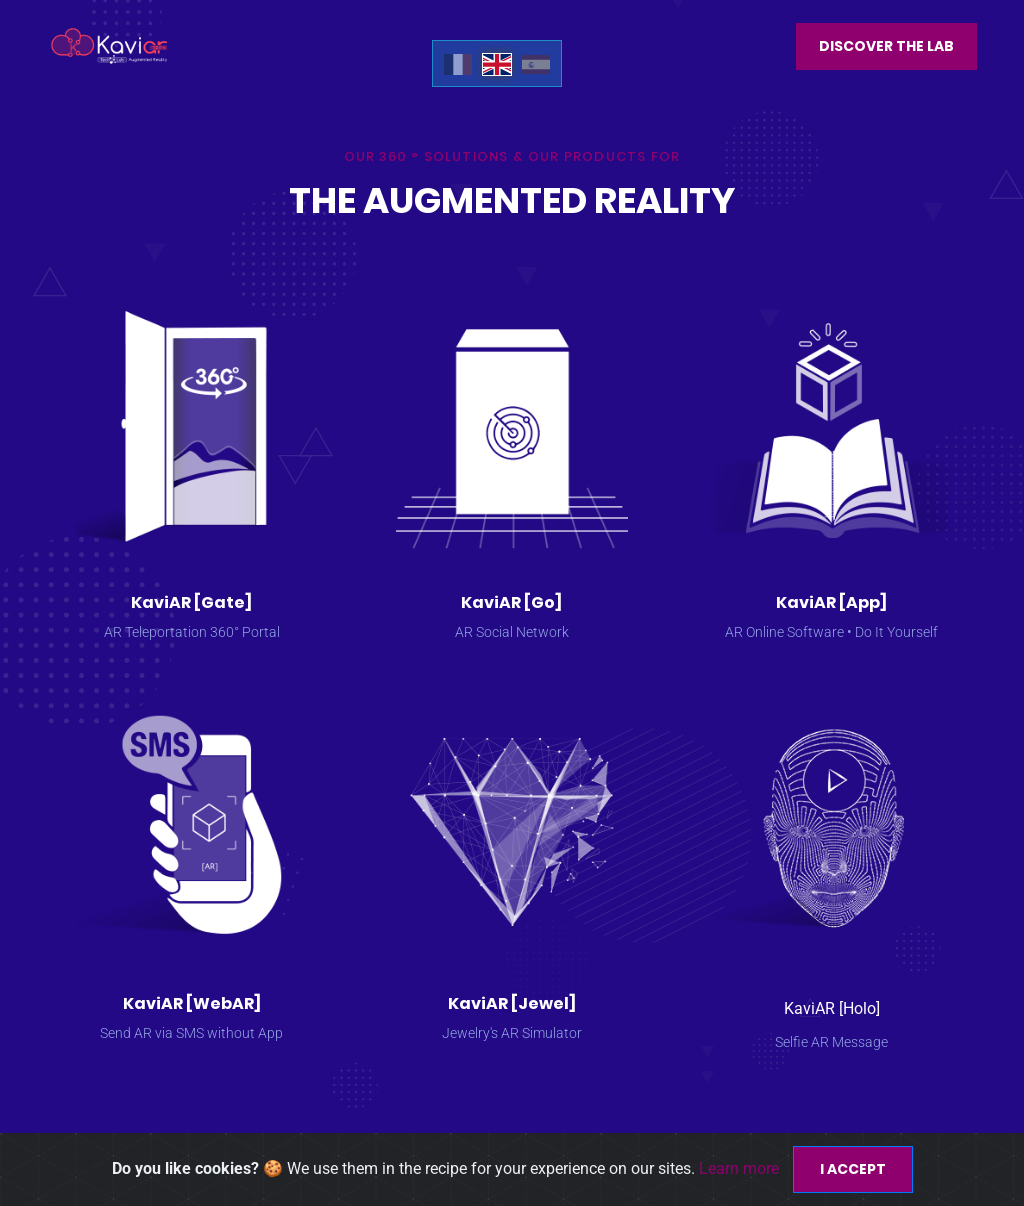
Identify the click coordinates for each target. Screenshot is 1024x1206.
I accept (853, 1169)
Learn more (741, 1168)
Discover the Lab (886, 46)
